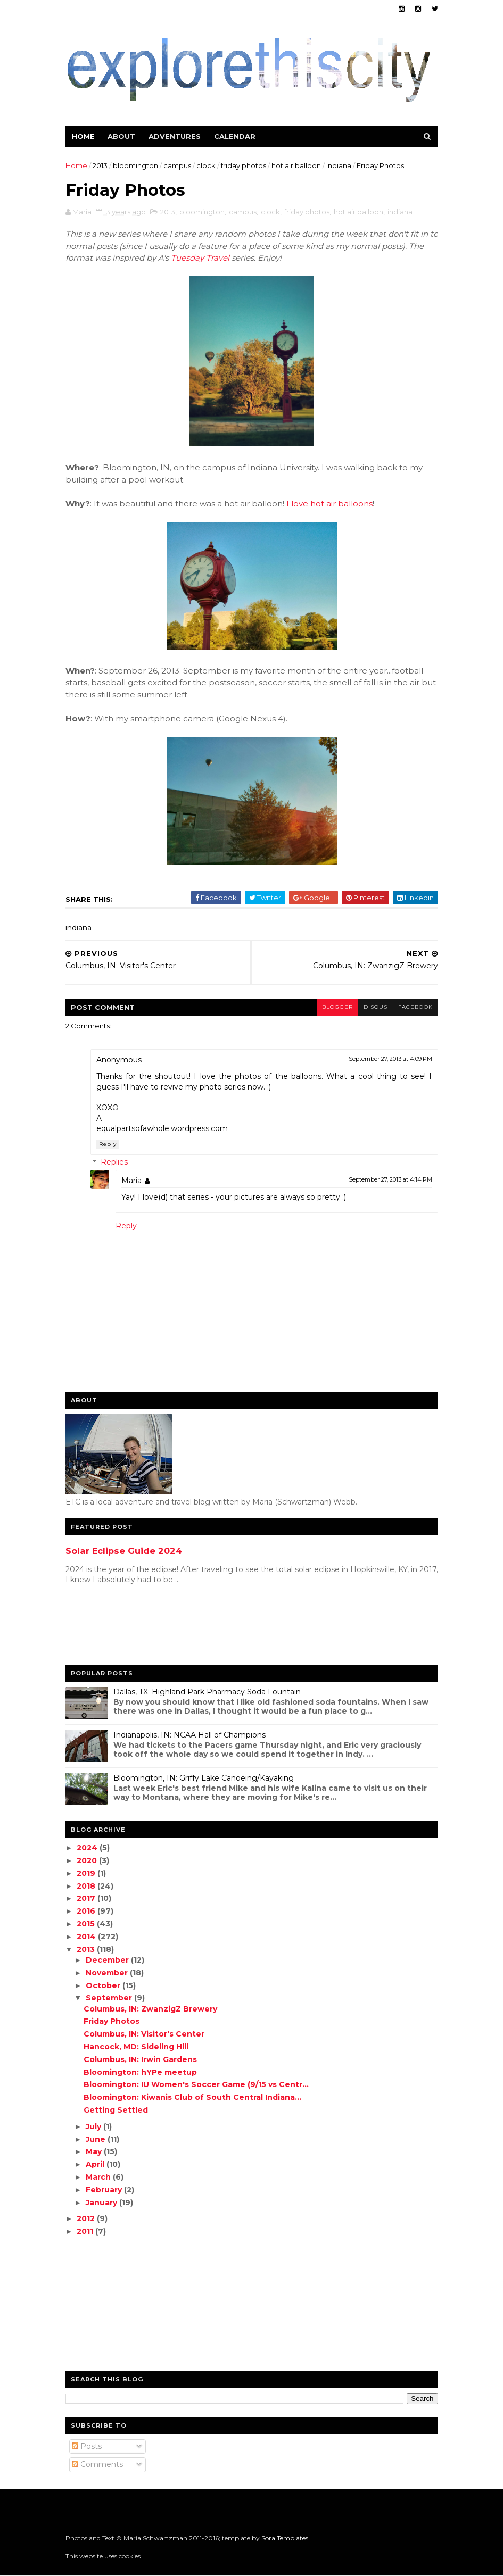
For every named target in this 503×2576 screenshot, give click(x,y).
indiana (338, 165)
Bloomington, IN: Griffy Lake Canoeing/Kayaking (203, 1778)
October (104, 1985)
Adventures (175, 136)
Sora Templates (284, 2538)
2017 (87, 1898)
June (97, 2139)
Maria (131, 1180)
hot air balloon (296, 165)
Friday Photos (111, 2021)
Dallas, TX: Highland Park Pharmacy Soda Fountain (207, 1692)
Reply (108, 1144)
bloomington (135, 165)
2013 (100, 165)
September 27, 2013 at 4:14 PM (390, 1179)
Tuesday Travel (200, 258)
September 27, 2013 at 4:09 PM (390, 1058)
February (105, 2190)
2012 (87, 2218)
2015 (87, 1924)
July (94, 2126)
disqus (375, 1006)
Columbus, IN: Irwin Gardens (140, 2059)
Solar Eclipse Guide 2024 (123, 1550)
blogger (337, 1006)
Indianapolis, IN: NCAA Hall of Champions (189, 1735)
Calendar (234, 136)
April (96, 2164)
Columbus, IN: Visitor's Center (144, 2034)
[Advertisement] (108, 1627)
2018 (87, 1886)
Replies (114, 1162)
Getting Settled (116, 2110)
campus (177, 165)
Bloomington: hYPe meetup (140, 2072)
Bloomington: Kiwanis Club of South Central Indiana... (192, 2097)
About (121, 136)
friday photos (243, 165)
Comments (97, 2464)
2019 (87, 1873)
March (99, 2177)
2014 (87, 1936)
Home (83, 136)
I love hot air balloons (329, 503)
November (108, 1972)
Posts (87, 2446)
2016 (87, 1911)
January (102, 2202)
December (108, 1960)
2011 (86, 2231)
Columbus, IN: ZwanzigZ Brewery (150, 2009)
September (110, 1997)
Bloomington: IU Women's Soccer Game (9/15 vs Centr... (196, 2084)
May (95, 2151)
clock (206, 165)
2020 (88, 1860)
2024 (88, 1847)
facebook (415, 1006)
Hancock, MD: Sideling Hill (136, 2046)
